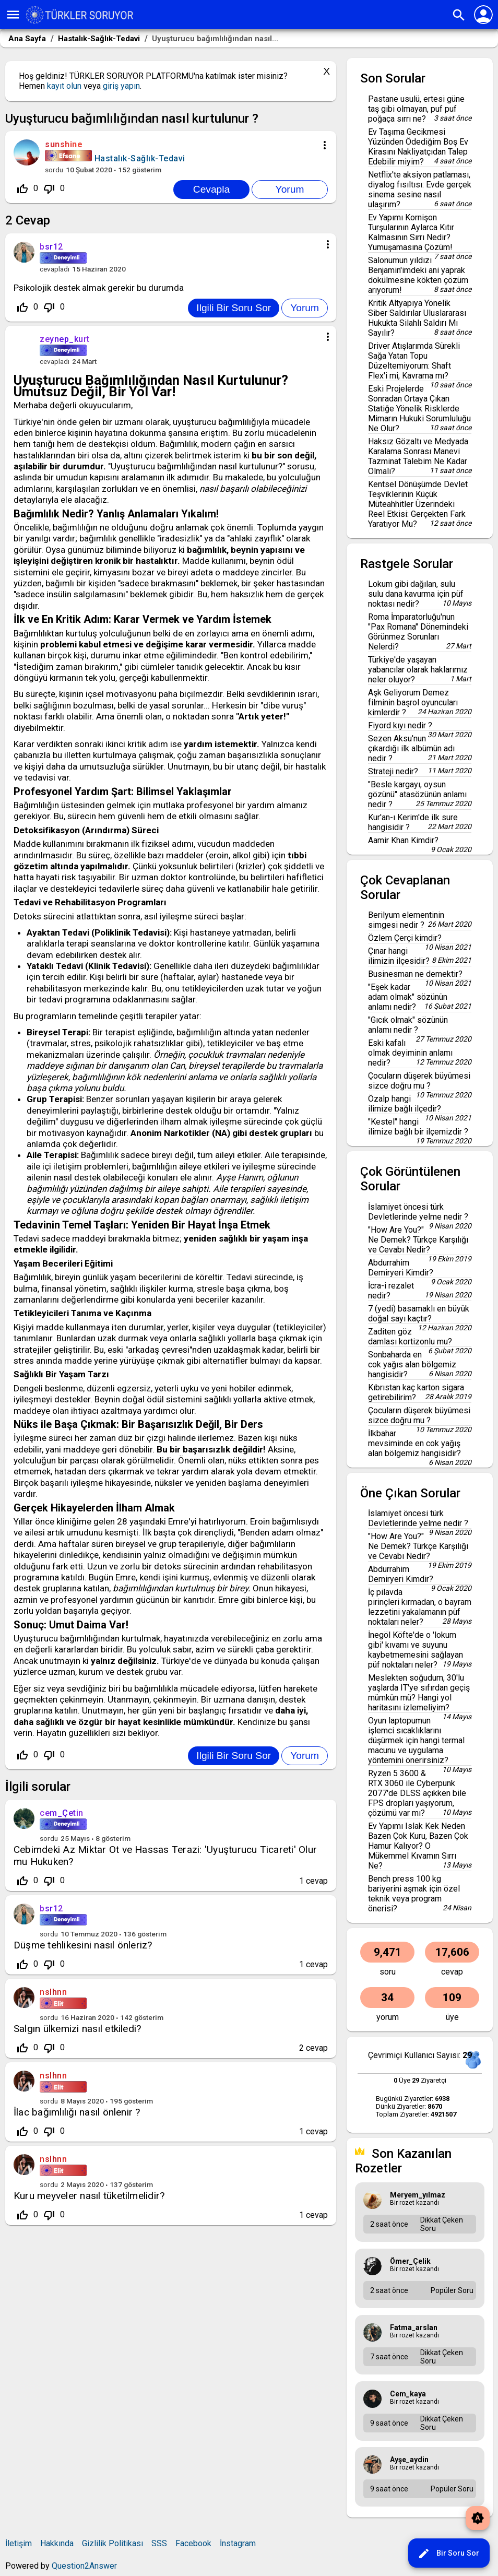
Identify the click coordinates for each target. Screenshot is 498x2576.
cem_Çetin (62, 1813)
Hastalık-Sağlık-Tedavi (139, 158)
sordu (54, 170)
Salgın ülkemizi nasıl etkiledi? (77, 2029)
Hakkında (57, 2543)
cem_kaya (408, 2394)
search (459, 15)
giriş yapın (121, 86)
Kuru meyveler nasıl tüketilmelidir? (89, 2196)
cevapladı (54, 269)
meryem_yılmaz (417, 2195)
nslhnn (53, 1992)
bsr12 (51, 1908)
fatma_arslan (413, 2327)
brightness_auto (477, 2518)
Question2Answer (84, 2566)
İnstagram (238, 2543)
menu (13, 14)
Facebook (193, 2543)
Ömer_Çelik (410, 2261)
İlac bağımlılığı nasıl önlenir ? (77, 2112)
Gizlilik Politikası (112, 2543)
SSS (159, 2543)
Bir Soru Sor (448, 2553)
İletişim (18, 2543)
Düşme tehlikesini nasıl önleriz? (83, 1945)
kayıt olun (64, 86)
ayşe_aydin (409, 2459)
